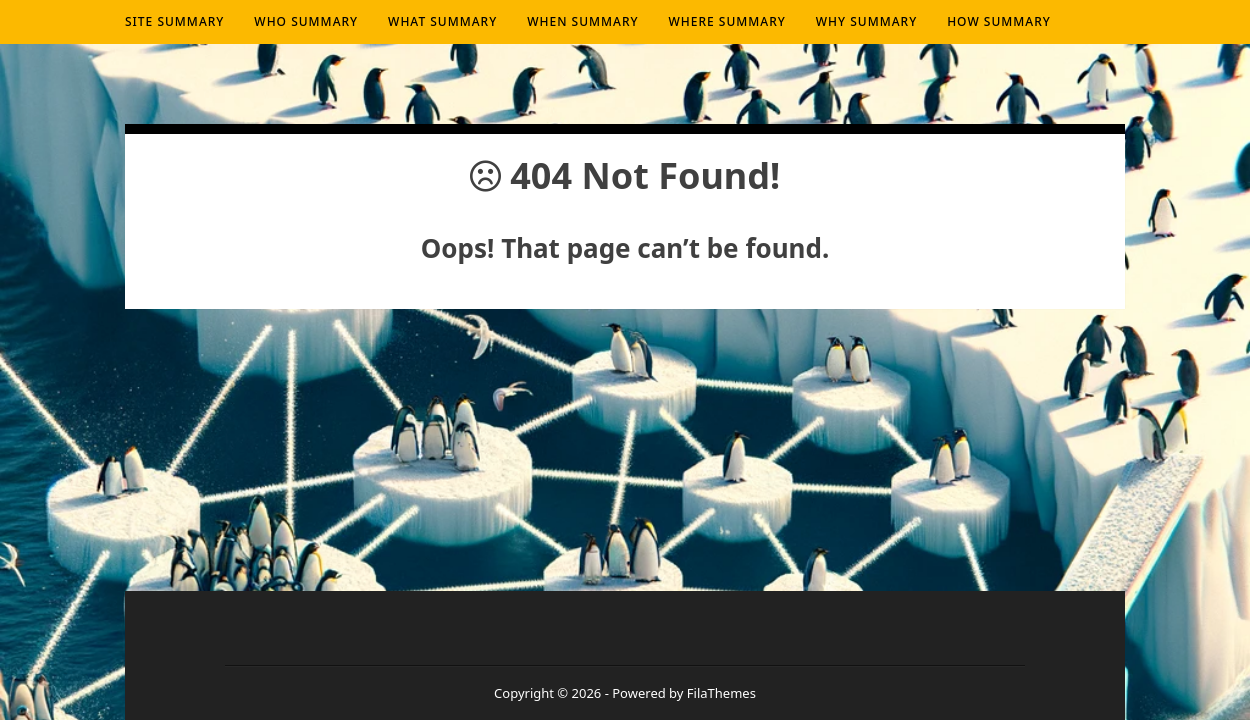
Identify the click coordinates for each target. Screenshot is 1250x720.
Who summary (306, 21)
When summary (582, 21)
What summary (442, 21)
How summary (999, 21)
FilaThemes (721, 693)
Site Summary (174, 21)
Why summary (866, 21)
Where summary (727, 21)
